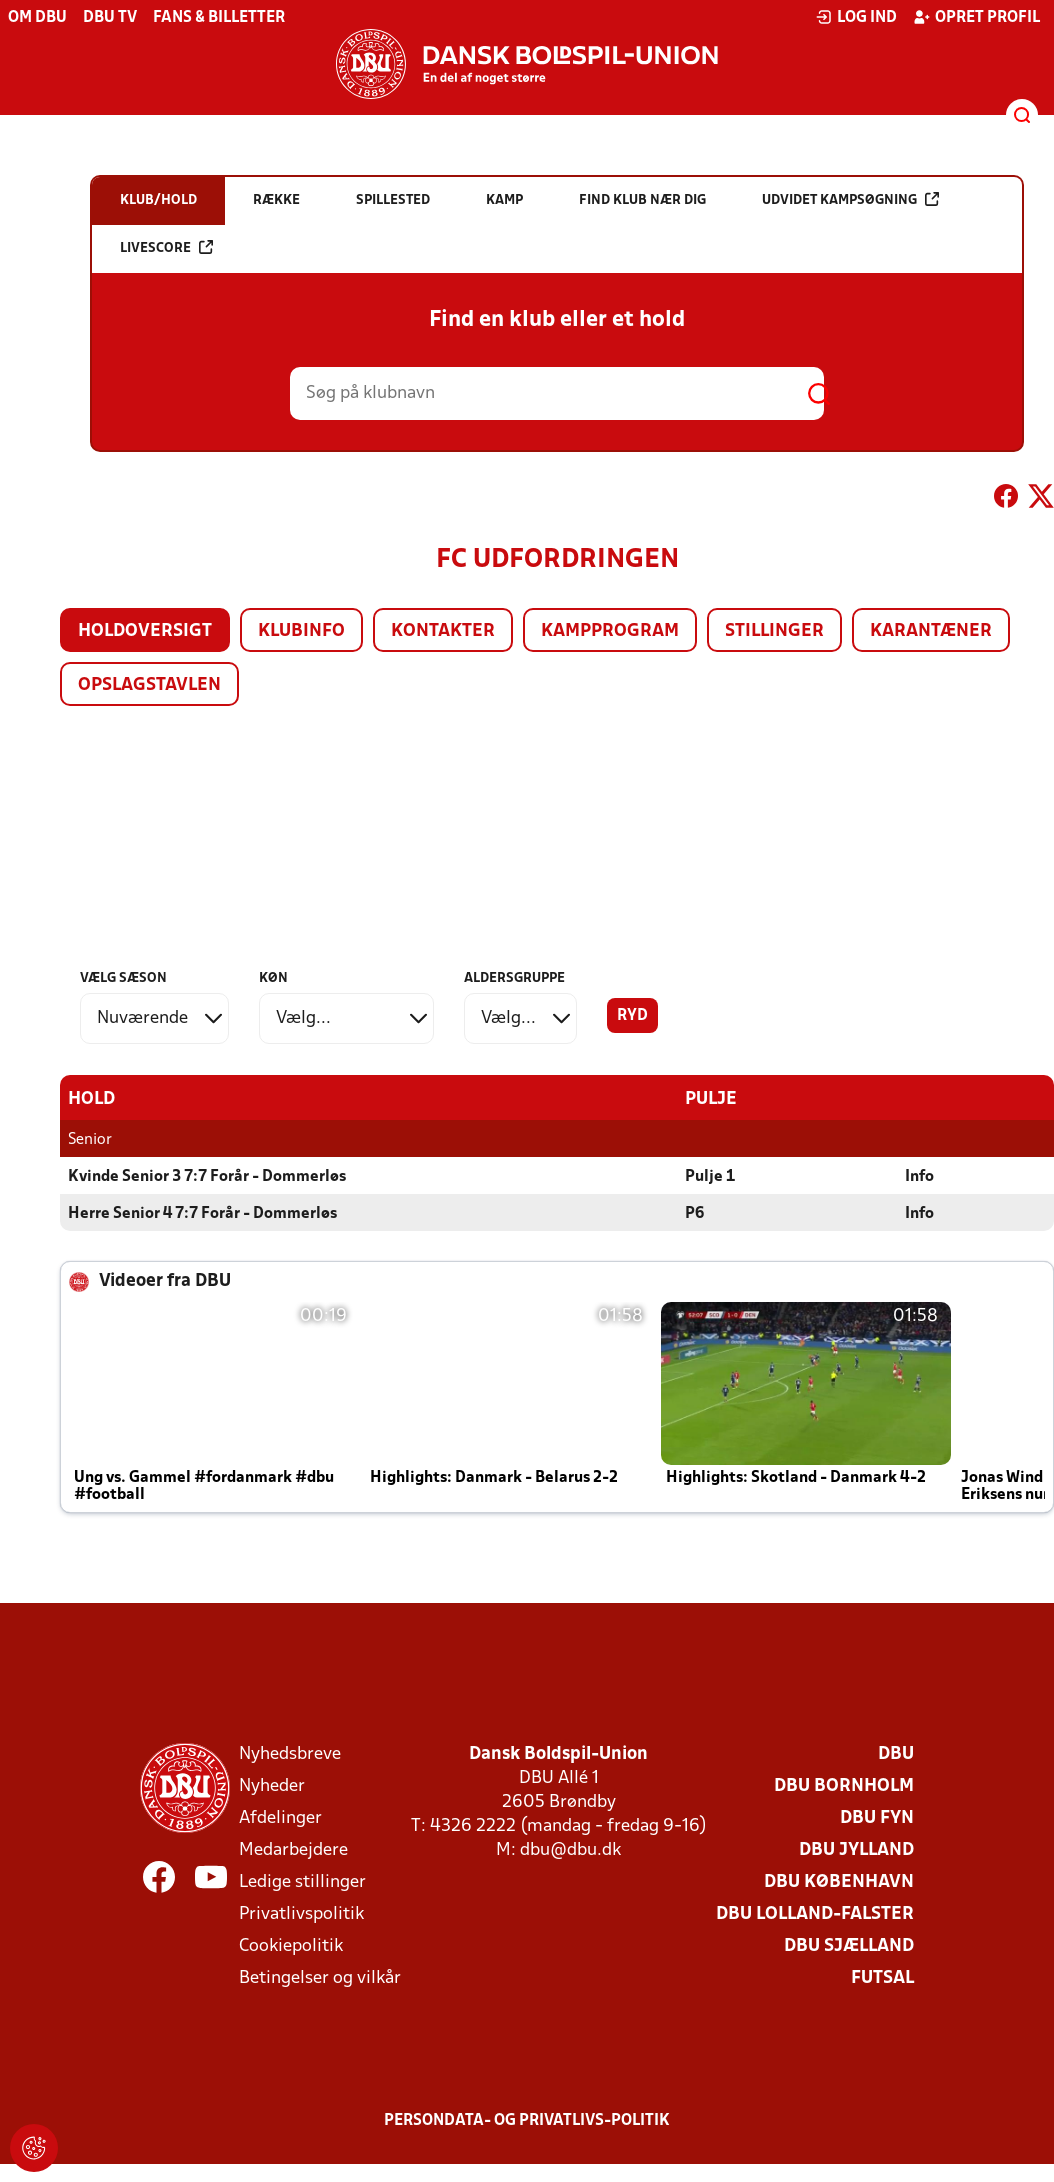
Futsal (882, 1977)
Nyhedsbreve (290, 1753)
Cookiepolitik (291, 1945)
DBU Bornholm (844, 1785)
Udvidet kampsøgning (850, 199)
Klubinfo (301, 631)
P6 (694, 1213)
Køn (273, 978)
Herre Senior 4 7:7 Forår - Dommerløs (202, 1213)
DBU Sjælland (849, 1945)
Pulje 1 (710, 1176)
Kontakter (443, 631)
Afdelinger (280, 1817)
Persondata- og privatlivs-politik (527, 2120)
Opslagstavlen (149, 685)
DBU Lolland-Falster (815, 1913)
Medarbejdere (293, 1849)
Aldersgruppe (514, 978)
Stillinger (774, 631)
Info (919, 1176)
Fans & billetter (219, 18)
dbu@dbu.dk (570, 1849)
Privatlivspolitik (301, 1913)
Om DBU (37, 18)
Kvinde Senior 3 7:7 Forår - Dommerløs (207, 1176)
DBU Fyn (877, 1817)
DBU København (839, 1881)
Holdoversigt (145, 631)
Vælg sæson (123, 978)
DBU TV (110, 18)
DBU (896, 1753)
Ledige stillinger (302, 1881)
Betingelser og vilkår (320, 1977)
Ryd (632, 1016)
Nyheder (272, 1785)
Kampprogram (610, 631)
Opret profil (976, 17)
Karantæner (931, 631)
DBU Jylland (856, 1849)
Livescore (166, 247)
